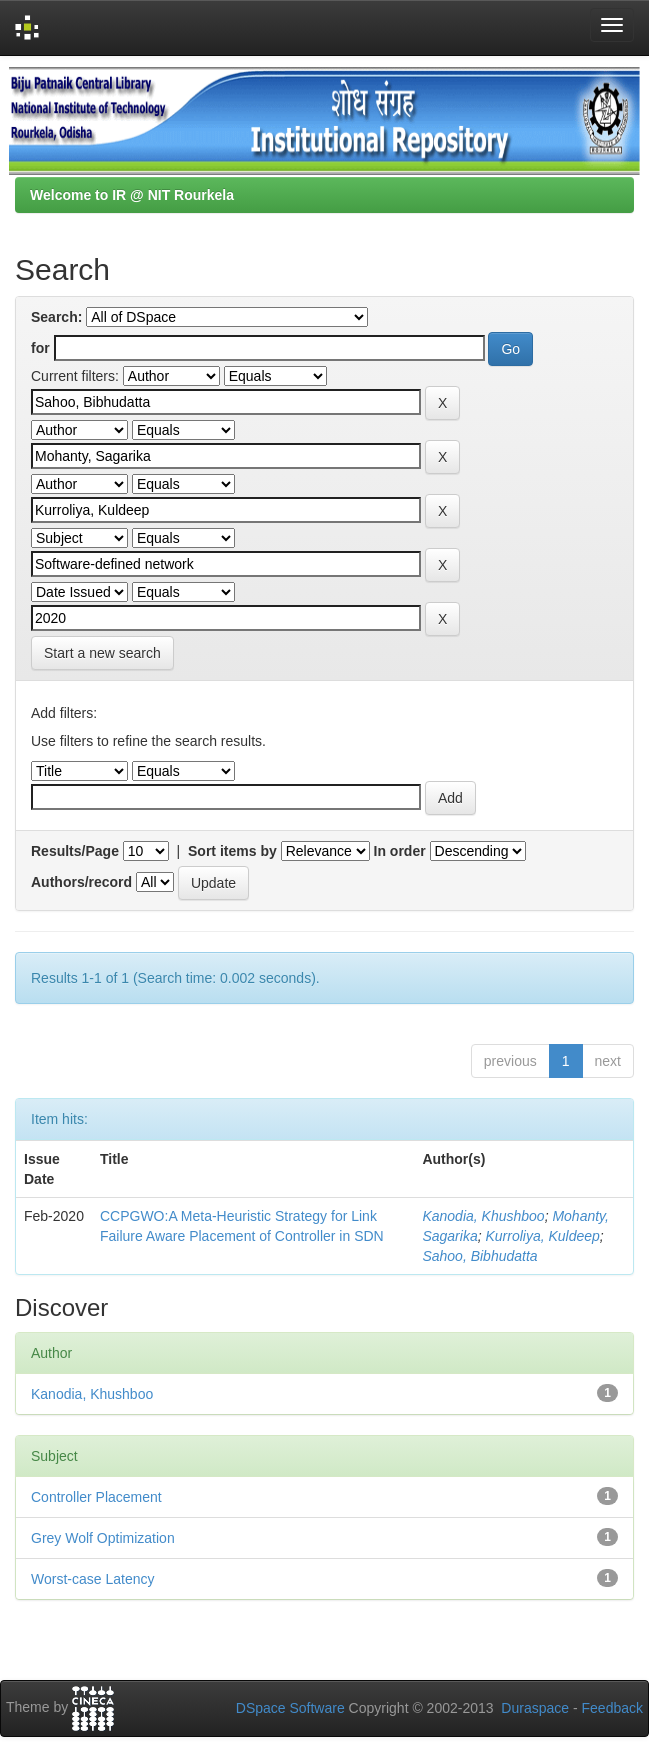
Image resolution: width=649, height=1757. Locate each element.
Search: (56, 317)
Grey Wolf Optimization (103, 1538)
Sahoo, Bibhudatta (479, 1256)
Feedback (612, 1708)
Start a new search (102, 653)
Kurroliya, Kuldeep (542, 1236)
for (40, 348)
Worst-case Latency (92, 1579)
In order (400, 851)
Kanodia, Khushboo (483, 1216)
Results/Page (75, 851)
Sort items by (232, 851)
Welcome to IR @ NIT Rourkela (132, 195)
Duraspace (535, 1708)
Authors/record (81, 882)
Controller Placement (96, 1497)
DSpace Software (290, 1708)
